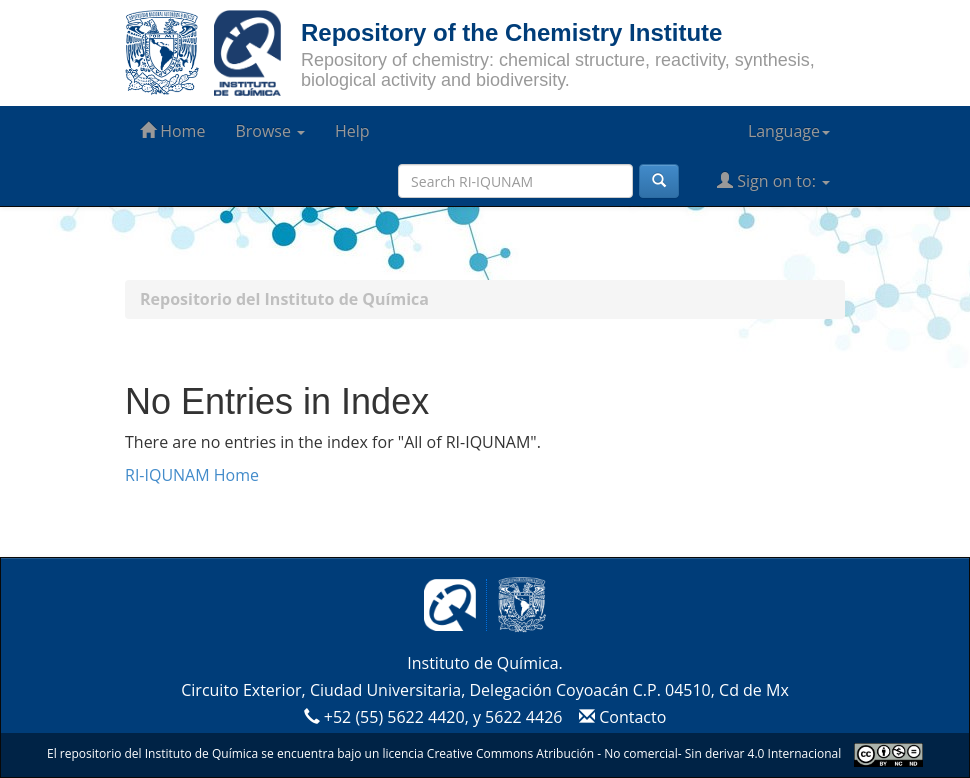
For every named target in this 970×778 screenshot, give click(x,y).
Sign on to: (773, 181)
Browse (270, 131)
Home (172, 131)
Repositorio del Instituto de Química (284, 299)
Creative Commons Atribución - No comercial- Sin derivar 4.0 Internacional (634, 753)
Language (789, 131)
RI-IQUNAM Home (192, 475)
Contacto (620, 717)
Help (352, 131)
